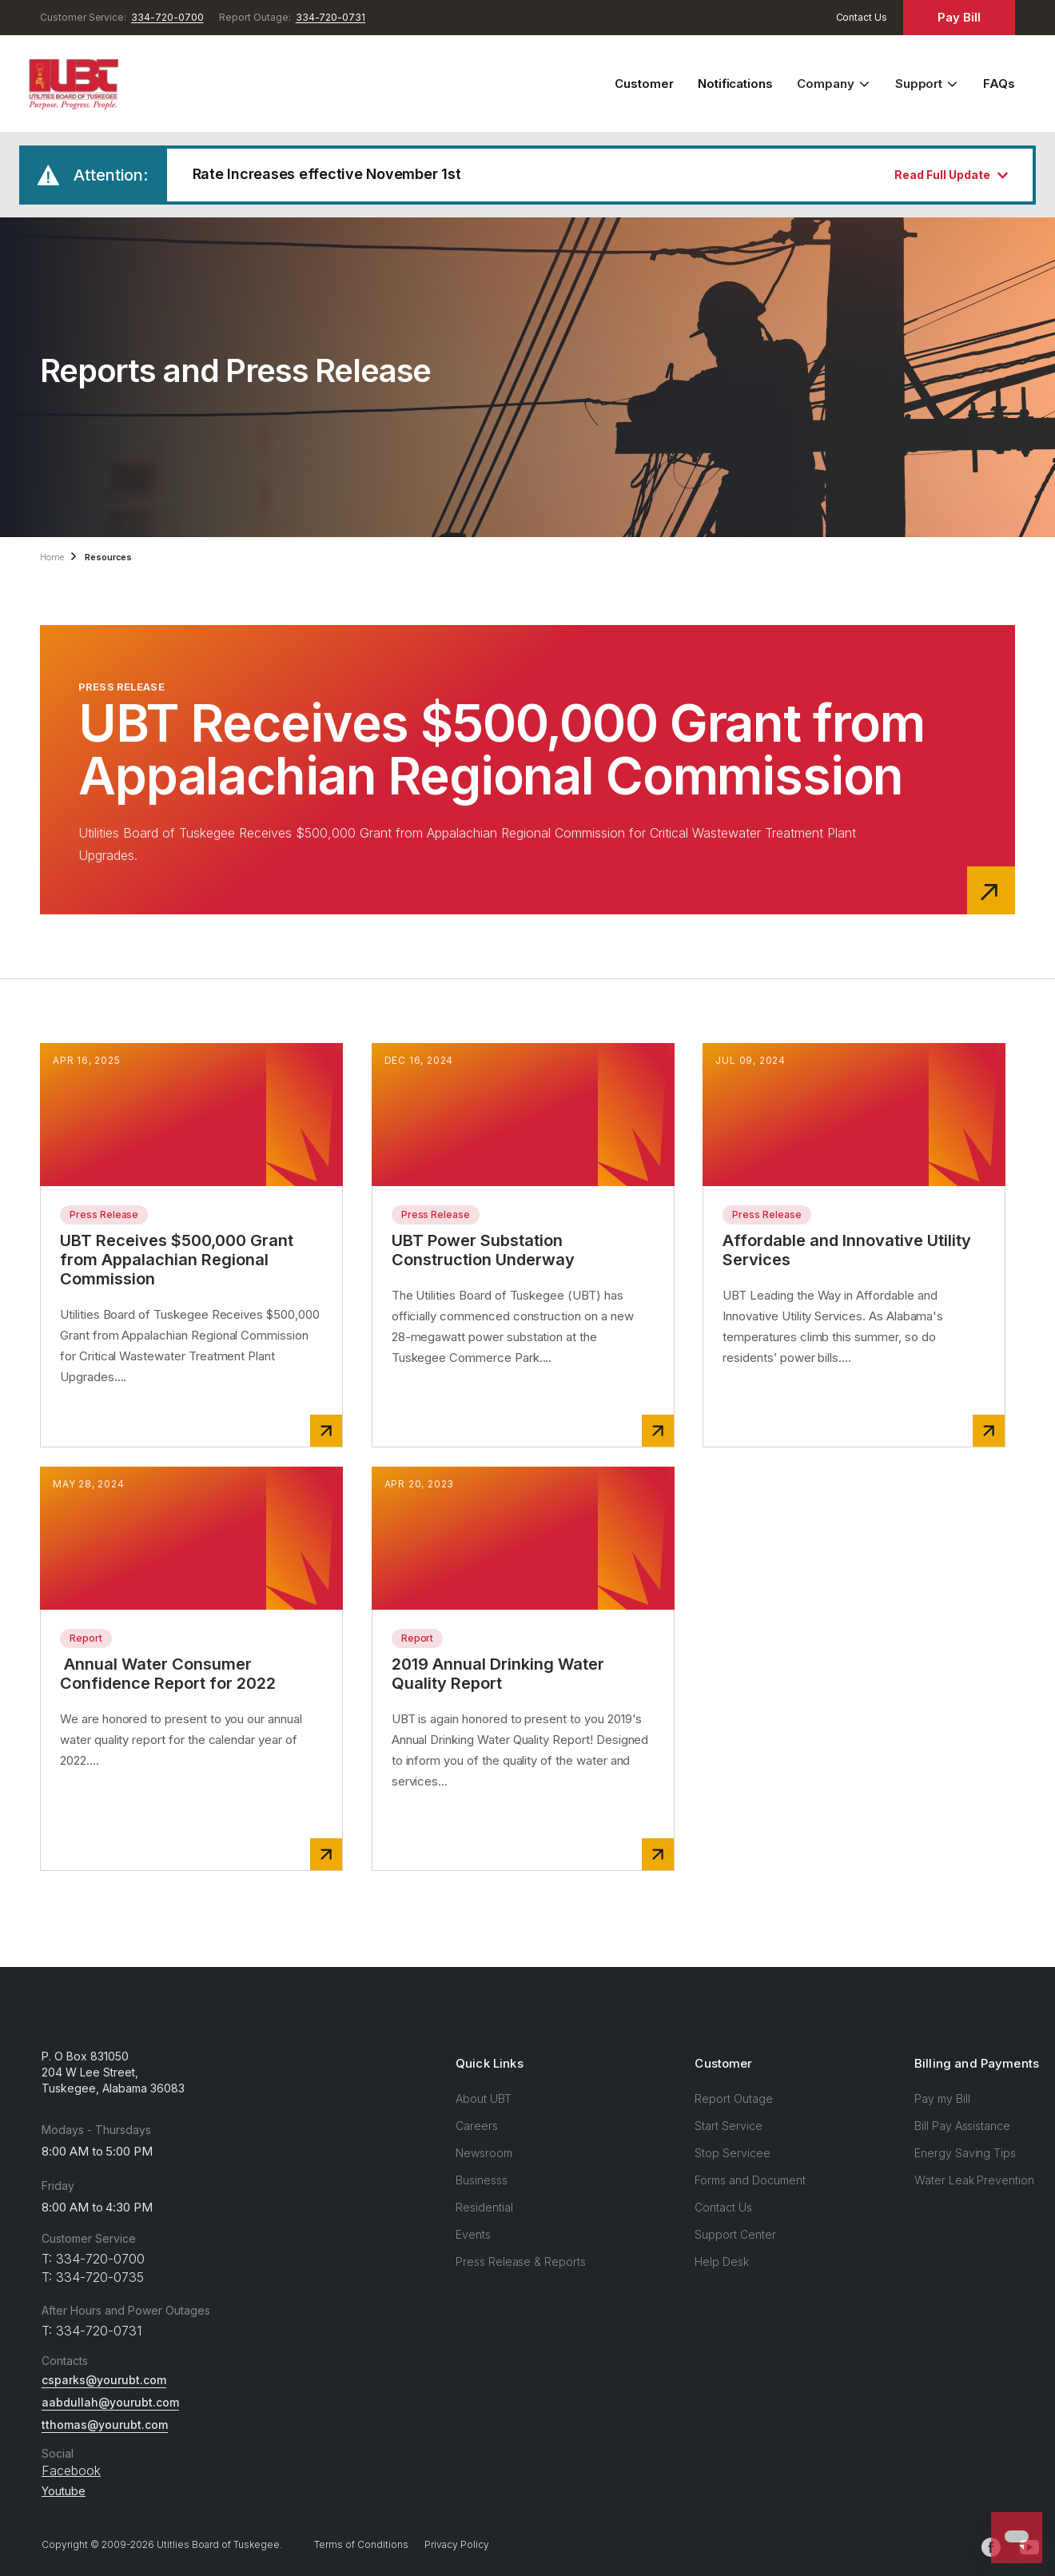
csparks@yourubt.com (104, 2380)
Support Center (735, 2234)
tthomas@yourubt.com (105, 2424)
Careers (477, 2125)
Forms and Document (750, 2180)
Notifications (735, 83)
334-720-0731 (330, 17)
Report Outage (733, 2098)
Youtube (64, 2491)
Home (52, 557)
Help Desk (722, 2261)
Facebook (71, 2470)
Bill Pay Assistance (962, 2125)
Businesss (482, 2180)
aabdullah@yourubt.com (110, 2402)
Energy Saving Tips (965, 2153)
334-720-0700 (167, 17)
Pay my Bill (941, 2098)
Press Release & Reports (521, 2261)
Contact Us (862, 17)
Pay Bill (959, 17)
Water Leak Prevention (974, 2180)
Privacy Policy (456, 2544)
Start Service (728, 2125)
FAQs (999, 83)
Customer (644, 83)
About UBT (484, 2098)
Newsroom (484, 2153)
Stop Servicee (732, 2153)
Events (473, 2234)
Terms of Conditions (361, 2544)
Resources (109, 557)
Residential (484, 2207)
